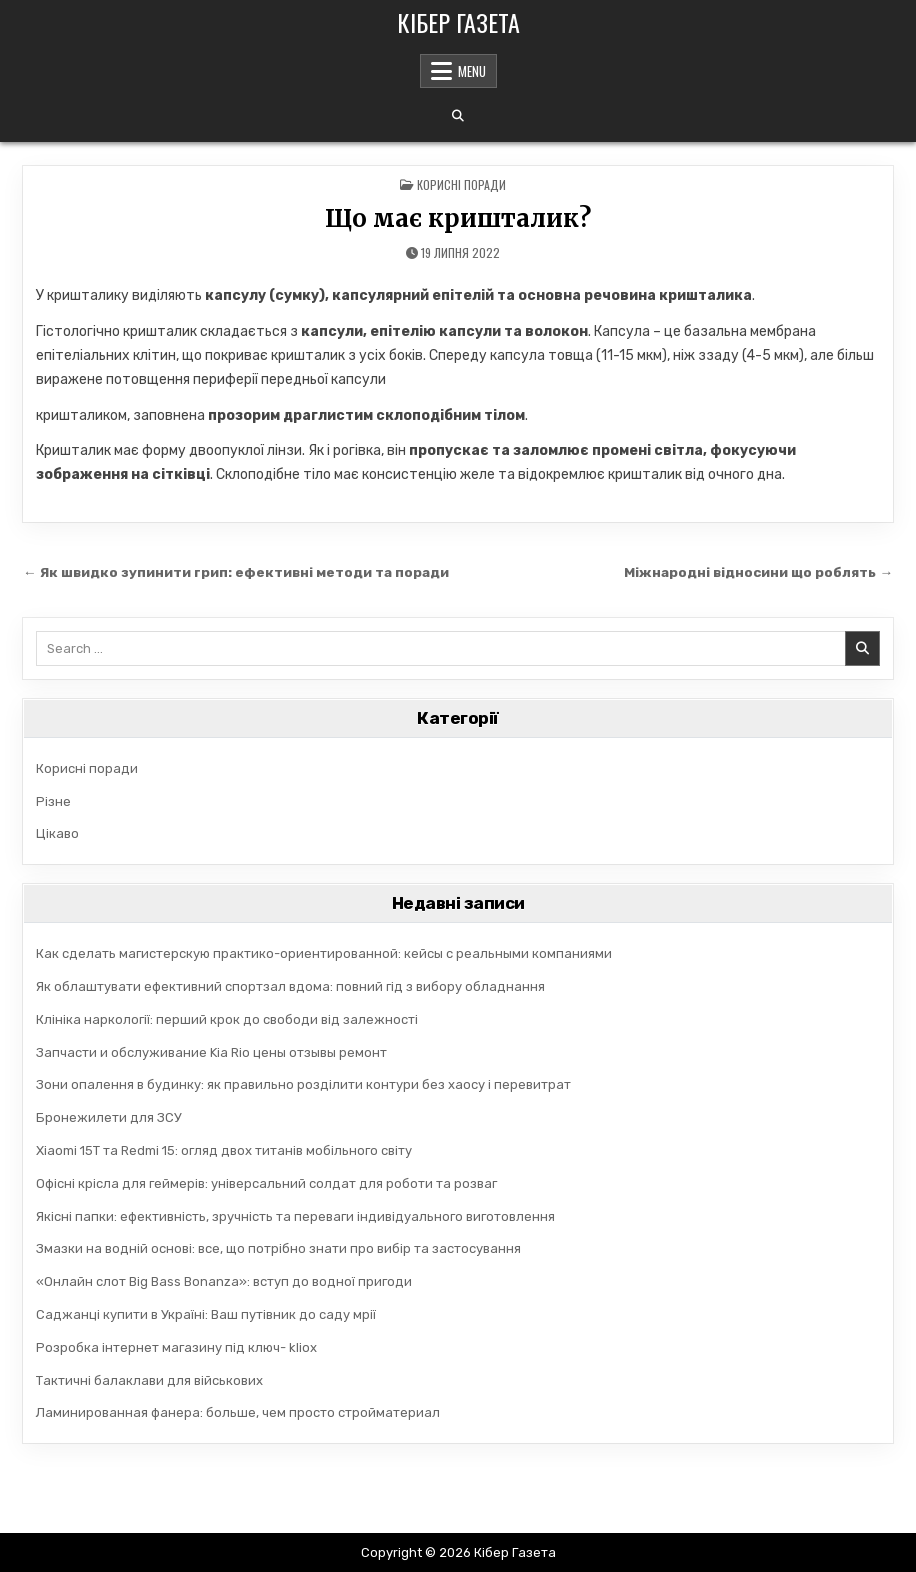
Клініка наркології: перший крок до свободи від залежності (227, 1019)
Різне (53, 801)
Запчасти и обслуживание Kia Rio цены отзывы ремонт (211, 1052)
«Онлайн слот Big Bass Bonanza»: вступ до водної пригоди (224, 1281)
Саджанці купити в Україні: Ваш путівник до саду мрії (206, 1314)
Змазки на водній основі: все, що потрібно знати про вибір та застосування (278, 1248)
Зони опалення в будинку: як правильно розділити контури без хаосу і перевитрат (303, 1084)
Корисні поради (461, 184)
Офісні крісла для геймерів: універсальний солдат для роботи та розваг (266, 1183)
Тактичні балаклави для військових (149, 1380)
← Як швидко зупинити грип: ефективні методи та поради (236, 572)
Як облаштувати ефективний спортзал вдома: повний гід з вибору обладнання (290, 986)
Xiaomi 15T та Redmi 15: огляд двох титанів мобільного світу (224, 1150)
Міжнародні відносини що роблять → (758, 572)
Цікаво (57, 833)
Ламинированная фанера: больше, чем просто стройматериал (238, 1412)
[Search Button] (458, 116)
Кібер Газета (458, 22)
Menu (472, 71)
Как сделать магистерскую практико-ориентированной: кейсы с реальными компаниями (324, 953)
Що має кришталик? (458, 218)
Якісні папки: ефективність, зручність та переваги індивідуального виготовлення (295, 1216)
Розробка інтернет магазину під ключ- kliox (176, 1347)
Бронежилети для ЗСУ (109, 1117)
